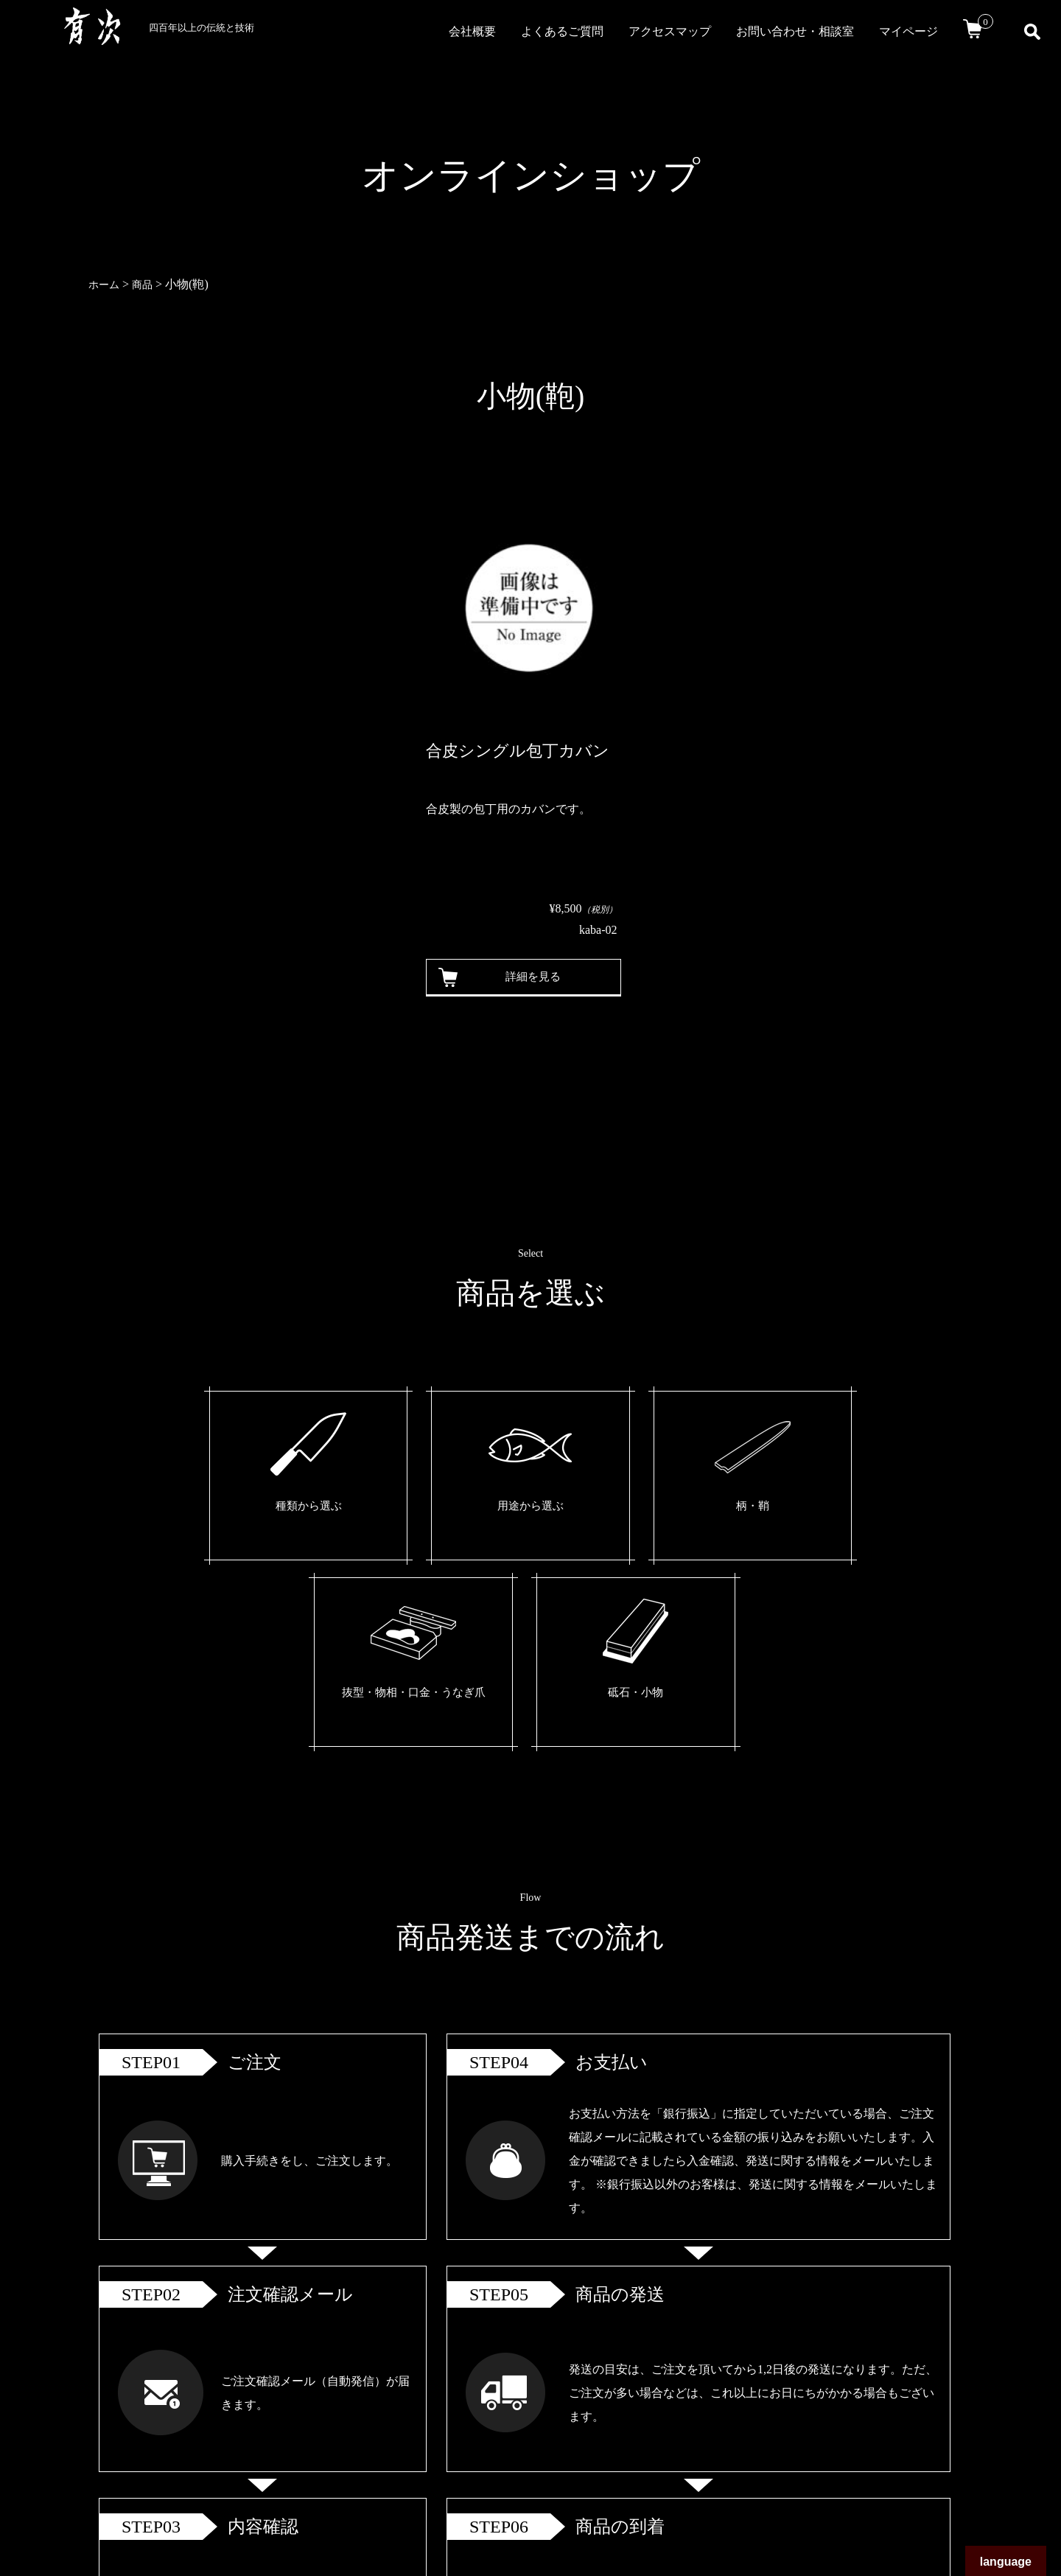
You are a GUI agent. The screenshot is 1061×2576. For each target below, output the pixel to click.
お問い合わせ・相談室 (795, 31)
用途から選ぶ (389, 1507)
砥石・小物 (795, 1507)
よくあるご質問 (562, 31)
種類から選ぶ (253, 1507)
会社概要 (472, 31)
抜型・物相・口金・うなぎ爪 (660, 1519)
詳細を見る (526, 977)
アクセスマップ (669, 31)
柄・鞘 (524, 1507)
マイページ (908, 31)
